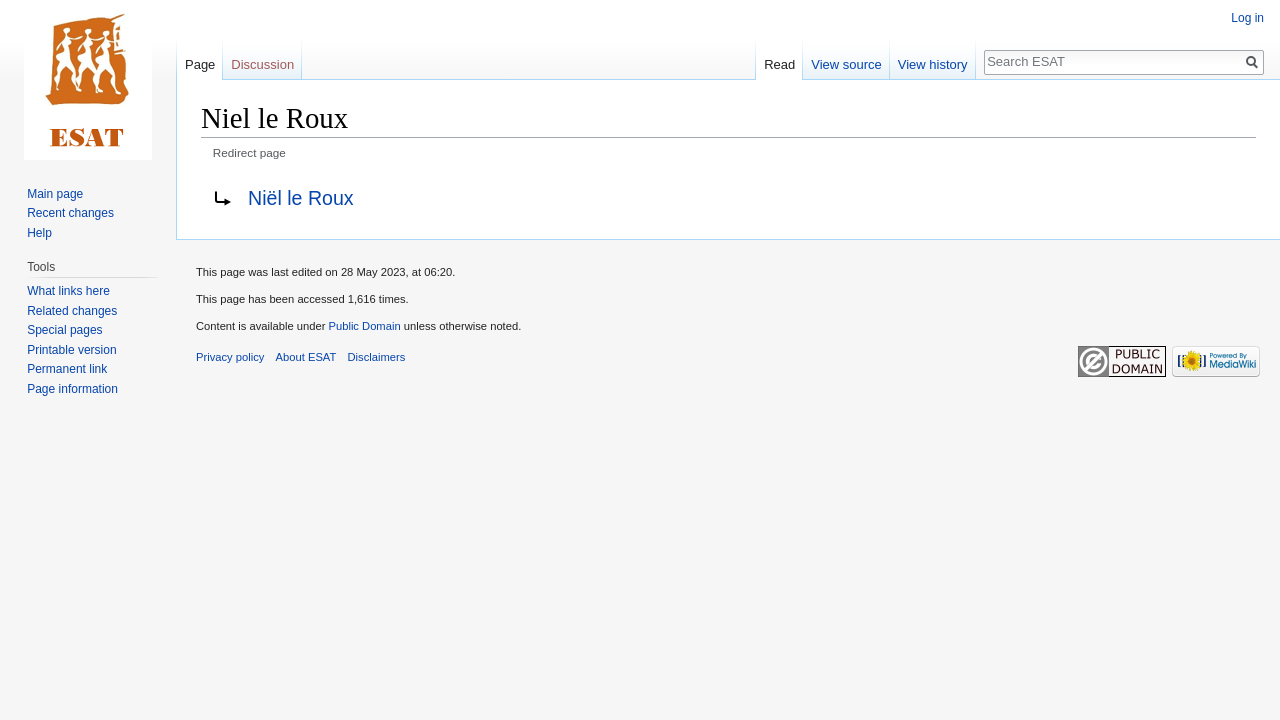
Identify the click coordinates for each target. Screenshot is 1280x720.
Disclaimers (377, 357)
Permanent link (67, 369)
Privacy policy (230, 357)
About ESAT (306, 357)
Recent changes (70, 213)
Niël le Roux (301, 198)
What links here (68, 291)
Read (779, 64)
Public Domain (364, 326)
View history (933, 64)
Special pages (64, 330)
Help (39, 233)
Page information (72, 389)
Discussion (262, 64)
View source (846, 64)
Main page (55, 194)
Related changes (72, 311)
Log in (1247, 18)
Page (200, 64)
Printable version (71, 350)
